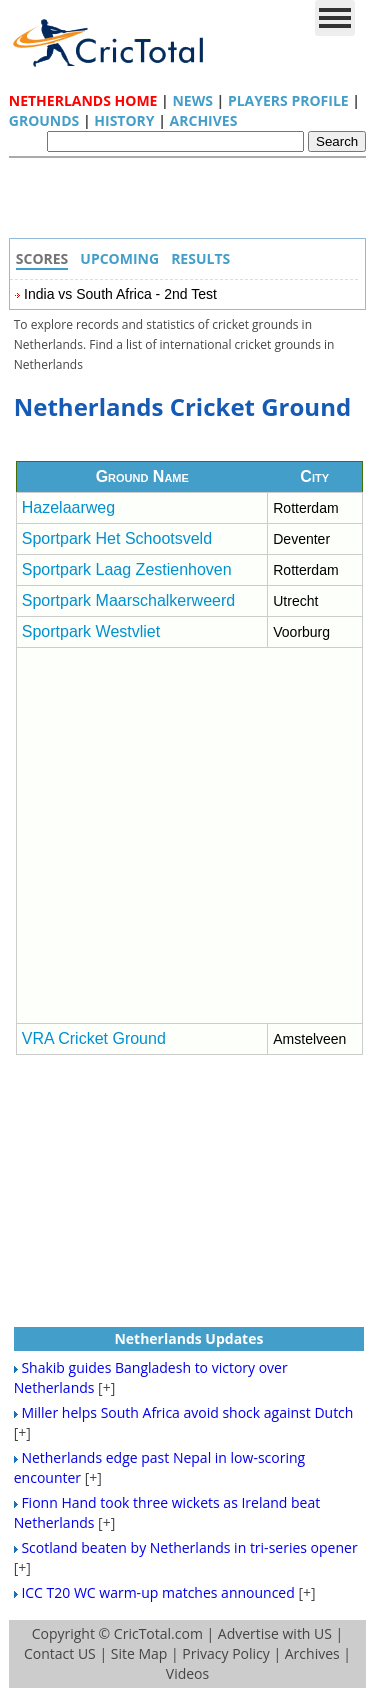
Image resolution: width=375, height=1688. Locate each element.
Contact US (60, 1653)
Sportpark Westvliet (91, 631)
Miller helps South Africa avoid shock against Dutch (187, 1412)
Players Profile (288, 100)
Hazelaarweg (68, 507)
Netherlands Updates (188, 1338)
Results (200, 258)
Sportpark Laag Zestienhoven (127, 569)
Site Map (139, 1653)
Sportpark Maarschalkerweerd (128, 600)
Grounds (44, 120)
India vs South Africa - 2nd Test (120, 294)
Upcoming (119, 258)
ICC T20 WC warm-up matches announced (157, 1592)
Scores (42, 258)
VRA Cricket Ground (94, 1038)
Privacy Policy (225, 1653)
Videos (187, 1673)
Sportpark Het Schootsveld (117, 538)
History (124, 120)
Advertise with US (275, 1633)
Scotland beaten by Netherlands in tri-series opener (189, 1547)
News (192, 100)
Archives (204, 120)
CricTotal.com (158, 1633)
